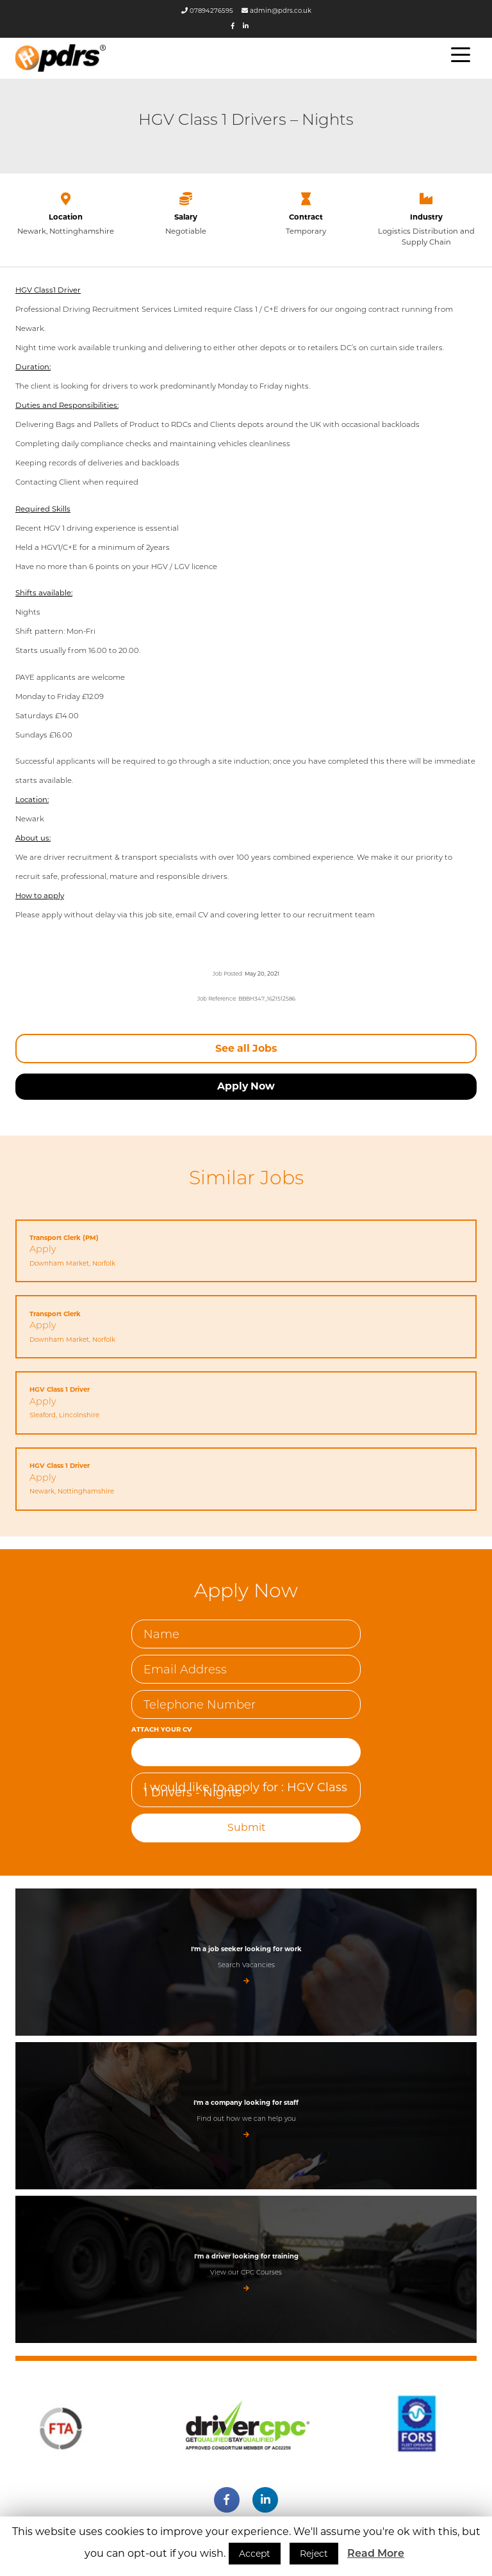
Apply (42, 1246)
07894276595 (207, 10)
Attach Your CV (160, 1725)
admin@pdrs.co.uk (276, 10)
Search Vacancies (246, 1959)
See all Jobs (246, 1046)
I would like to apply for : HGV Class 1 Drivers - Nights (246, 1784)
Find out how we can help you (246, 2113)
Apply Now (246, 1084)
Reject (314, 2553)
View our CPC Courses (246, 2266)
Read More (375, 2553)
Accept (254, 2553)
